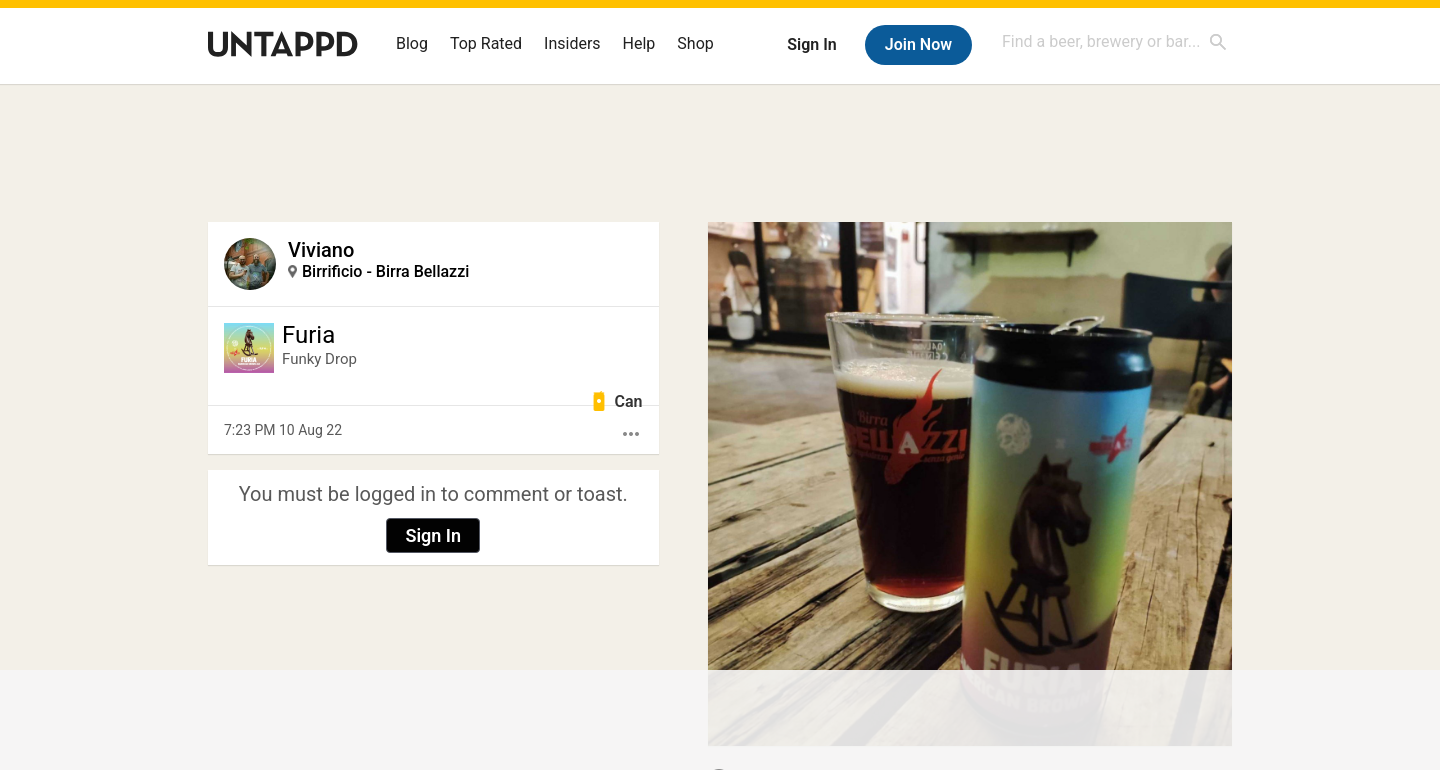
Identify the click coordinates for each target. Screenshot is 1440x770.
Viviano (321, 250)
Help (639, 43)
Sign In (811, 44)
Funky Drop (319, 359)
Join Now (918, 44)
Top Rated (486, 43)
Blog (412, 43)
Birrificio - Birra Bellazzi (385, 271)
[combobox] (1115, 41)
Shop (695, 43)
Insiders (572, 43)
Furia (308, 335)
